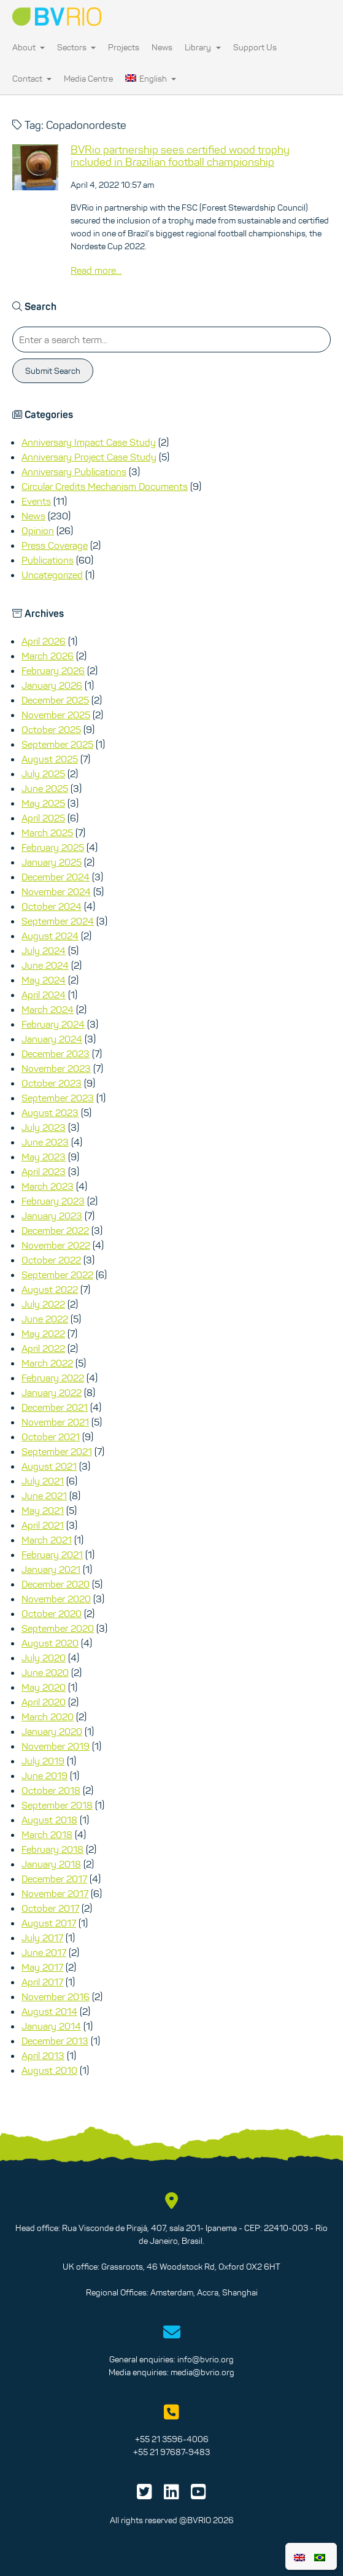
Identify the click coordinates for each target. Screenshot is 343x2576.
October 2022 (51, 1260)
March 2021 (46, 1540)
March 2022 (47, 1363)
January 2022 (51, 1392)
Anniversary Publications (73, 471)
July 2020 (43, 1657)
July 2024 (43, 950)
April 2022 (43, 1348)
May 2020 (43, 1687)
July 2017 (42, 1937)
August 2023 (50, 1112)
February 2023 (53, 1201)
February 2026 (53, 670)
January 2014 (51, 2026)
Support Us (255, 47)
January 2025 (51, 862)
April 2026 (43, 641)
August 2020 (50, 1643)
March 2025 (47, 832)
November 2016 (55, 1996)
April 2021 (42, 1525)
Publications (47, 560)
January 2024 (51, 1039)
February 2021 (52, 1554)
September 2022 (57, 1274)
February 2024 (53, 1024)
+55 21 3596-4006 (172, 2439)
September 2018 (57, 1805)
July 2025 (43, 773)
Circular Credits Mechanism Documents (104, 486)
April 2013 (42, 2055)
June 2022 (44, 1319)
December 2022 (55, 1230)
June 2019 (44, 1775)
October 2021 (50, 1436)
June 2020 (45, 1672)
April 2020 (43, 1702)
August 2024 (50, 935)
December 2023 (55, 1053)
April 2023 (43, 1171)
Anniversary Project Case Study (88, 457)
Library (202, 47)
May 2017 (42, 1967)
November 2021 (55, 1422)
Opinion (37, 530)
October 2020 (51, 1613)
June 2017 (43, 1952)
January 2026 (51, 685)
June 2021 (44, 1495)
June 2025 (44, 788)
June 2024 (45, 965)
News (162, 47)
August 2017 (48, 1923)
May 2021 (42, 1510)
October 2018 (50, 1790)
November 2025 (55, 714)
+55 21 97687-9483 (171, 2452)
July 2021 (42, 1481)
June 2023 (45, 1142)
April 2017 (42, 1982)
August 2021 (49, 1466)
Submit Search (52, 370)
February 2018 (52, 1849)
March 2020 (47, 1716)
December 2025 (55, 700)
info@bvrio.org (205, 2359)
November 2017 (54, 1893)
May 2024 (43, 980)
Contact (32, 78)
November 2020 (56, 1599)
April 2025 (43, 818)
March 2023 (47, 1186)
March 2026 (47, 656)
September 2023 (57, 1098)
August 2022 (49, 1289)
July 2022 (43, 1304)
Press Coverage (54, 545)
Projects (123, 47)
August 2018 (49, 1820)
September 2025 (57, 744)
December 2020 (55, 1584)
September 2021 (56, 1451)
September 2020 (57, 1628)
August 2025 (49, 759)
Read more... (96, 270)
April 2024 (43, 994)
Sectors (76, 47)
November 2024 (56, 891)
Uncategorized (52, 574)
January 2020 (51, 1731)
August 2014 (49, 2011)
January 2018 (51, 1864)
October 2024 (51, 906)
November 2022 (55, 1245)
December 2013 (54, 2041)
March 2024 (47, 1009)
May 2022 (43, 1333)
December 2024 (55, 877)
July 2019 (42, 1761)
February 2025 (52, 847)
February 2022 (52, 1377)
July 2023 (43, 1127)
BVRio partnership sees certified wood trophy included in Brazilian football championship (180, 156)
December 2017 (54, 1878)
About (28, 47)
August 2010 (49, 2070)
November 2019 (55, 1746)
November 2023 (56, 1068)
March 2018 (46, 1834)
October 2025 (51, 729)
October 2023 (51, 1083)
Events (36, 501)
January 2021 (50, 1569)
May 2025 (43, 803)
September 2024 (57, 921)
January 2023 (51, 1215)
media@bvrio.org (202, 2372)
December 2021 (54, 1407)
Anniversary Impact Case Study (88, 442)
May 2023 (43, 1156)
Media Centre (88, 78)
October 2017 (50, 1908)
